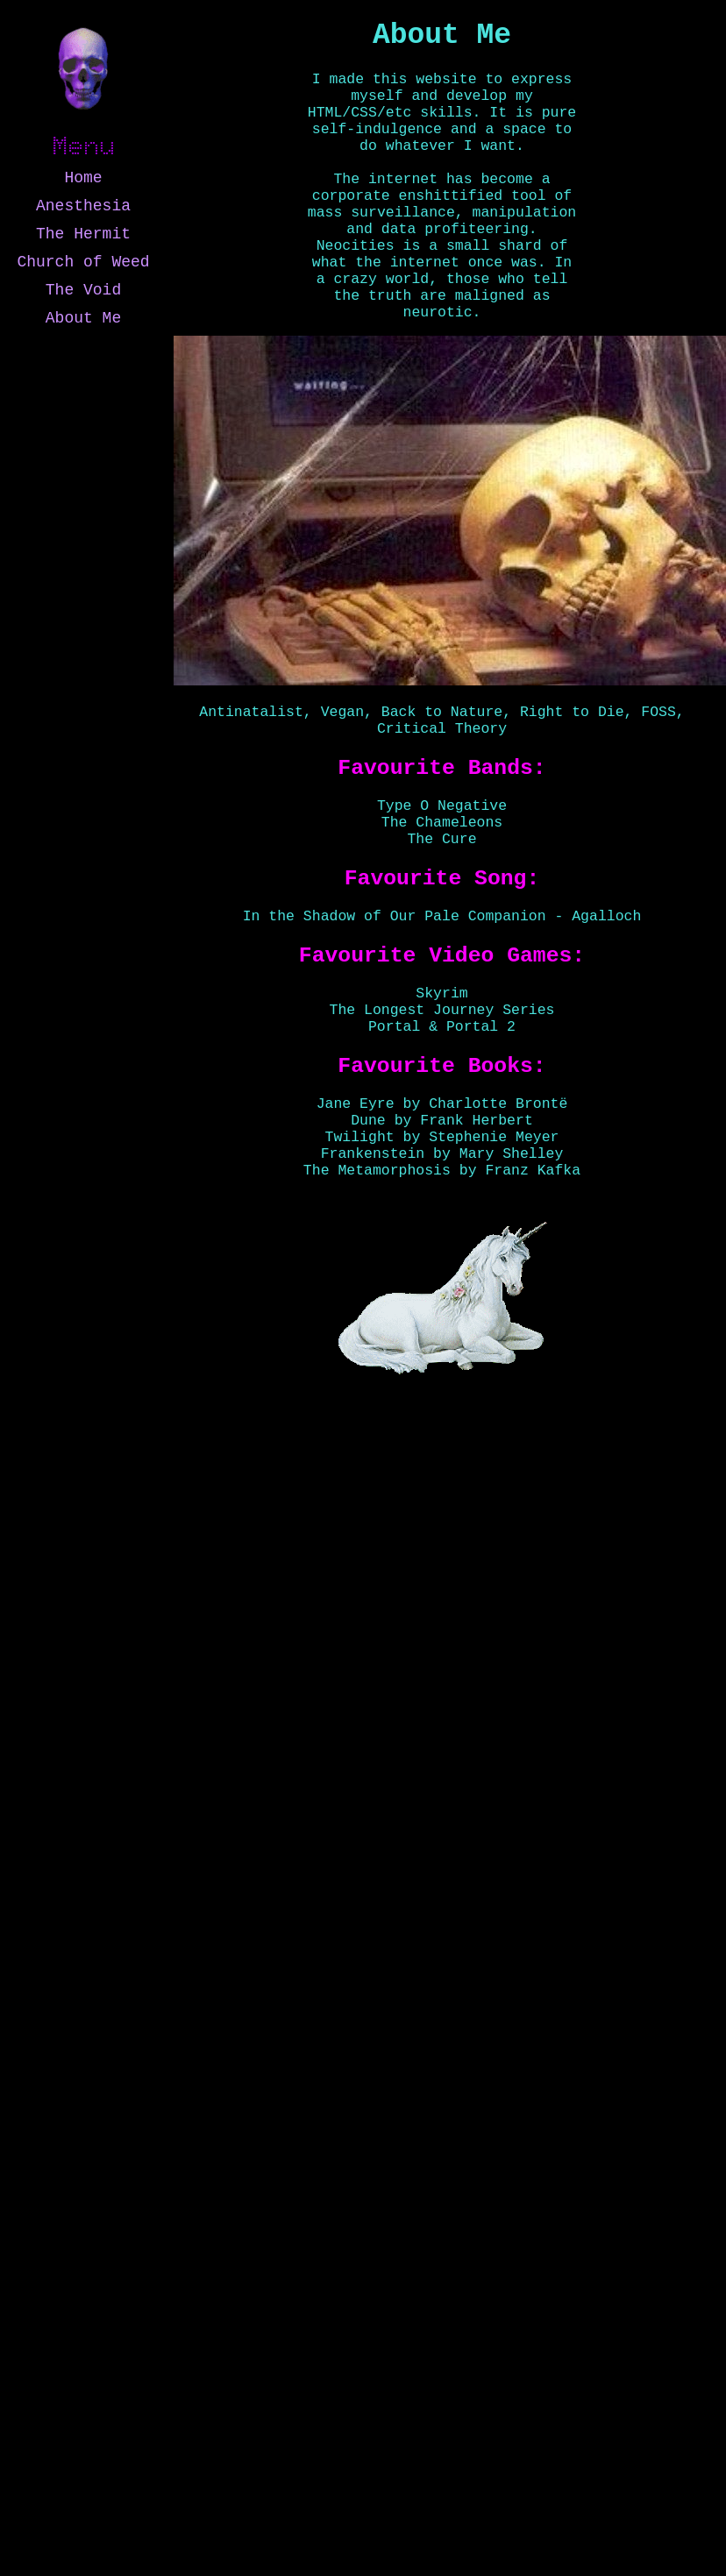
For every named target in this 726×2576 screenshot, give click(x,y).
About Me (83, 318)
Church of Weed (83, 262)
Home (83, 178)
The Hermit (83, 234)
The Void (83, 290)
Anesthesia (83, 206)
